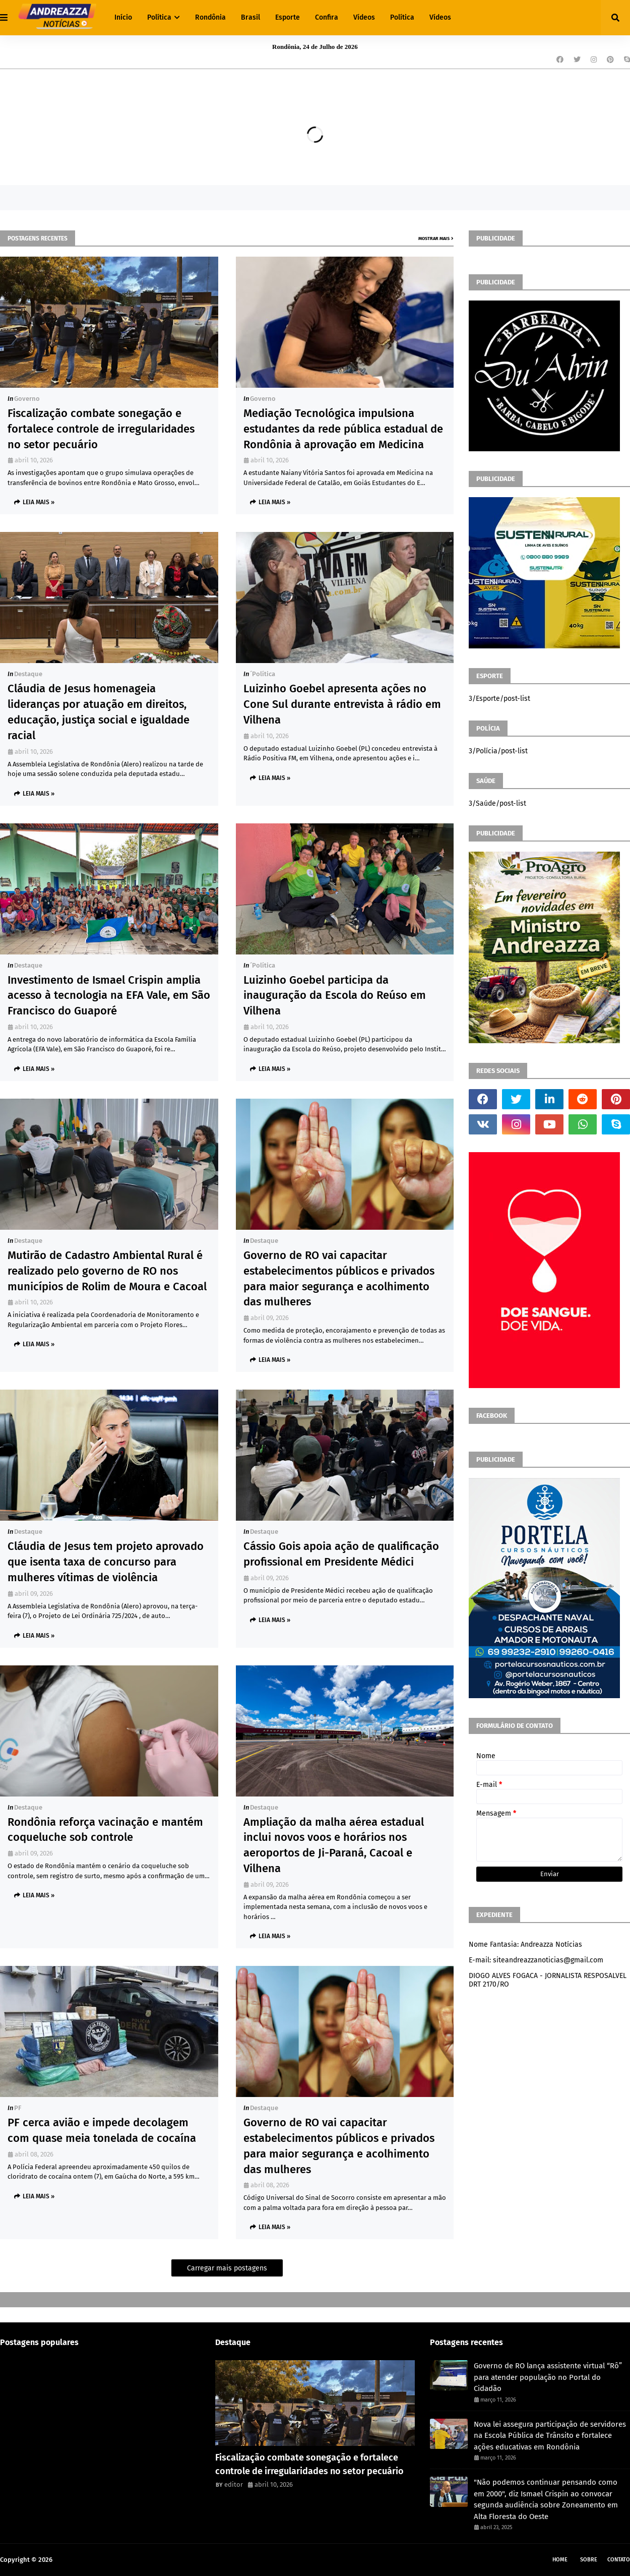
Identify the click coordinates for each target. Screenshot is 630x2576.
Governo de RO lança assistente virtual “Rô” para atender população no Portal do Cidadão (548, 2377)
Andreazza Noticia (81, 2559)
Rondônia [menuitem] (210, 17)
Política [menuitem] (159, 17)
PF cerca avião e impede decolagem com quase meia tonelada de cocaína (102, 2130)
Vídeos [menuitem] (364, 17)
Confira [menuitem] (326, 17)
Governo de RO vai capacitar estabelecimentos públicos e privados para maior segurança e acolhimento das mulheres (338, 1278)
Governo (27, 398)
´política (262, 674)
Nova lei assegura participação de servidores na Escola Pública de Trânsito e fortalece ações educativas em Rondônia (550, 2435)
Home (560, 2559)
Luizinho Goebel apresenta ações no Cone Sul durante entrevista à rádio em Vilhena (342, 704)
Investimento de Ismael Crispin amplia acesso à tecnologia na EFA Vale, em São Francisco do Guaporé (109, 995)
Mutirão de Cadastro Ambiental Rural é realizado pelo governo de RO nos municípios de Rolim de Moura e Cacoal (107, 1270)
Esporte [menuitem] (287, 17)
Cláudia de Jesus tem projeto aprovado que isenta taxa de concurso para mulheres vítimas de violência (106, 1561)
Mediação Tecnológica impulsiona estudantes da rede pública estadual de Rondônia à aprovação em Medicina (343, 428)
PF (17, 2108)
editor (233, 2484)
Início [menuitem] (123, 17)
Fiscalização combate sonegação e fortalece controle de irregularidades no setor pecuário (101, 428)
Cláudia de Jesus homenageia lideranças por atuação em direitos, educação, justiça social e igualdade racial (99, 712)
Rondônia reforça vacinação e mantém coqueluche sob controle (105, 1829)
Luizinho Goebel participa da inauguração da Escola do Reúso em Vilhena (334, 995)
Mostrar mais (434, 238)
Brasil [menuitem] (250, 17)
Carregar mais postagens (227, 2268)
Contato (618, 2559)
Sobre (588, 2559)
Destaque (28, 674)
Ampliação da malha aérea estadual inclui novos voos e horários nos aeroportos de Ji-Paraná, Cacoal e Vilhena (333, 1845)
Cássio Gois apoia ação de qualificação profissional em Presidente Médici (341, 1554)
